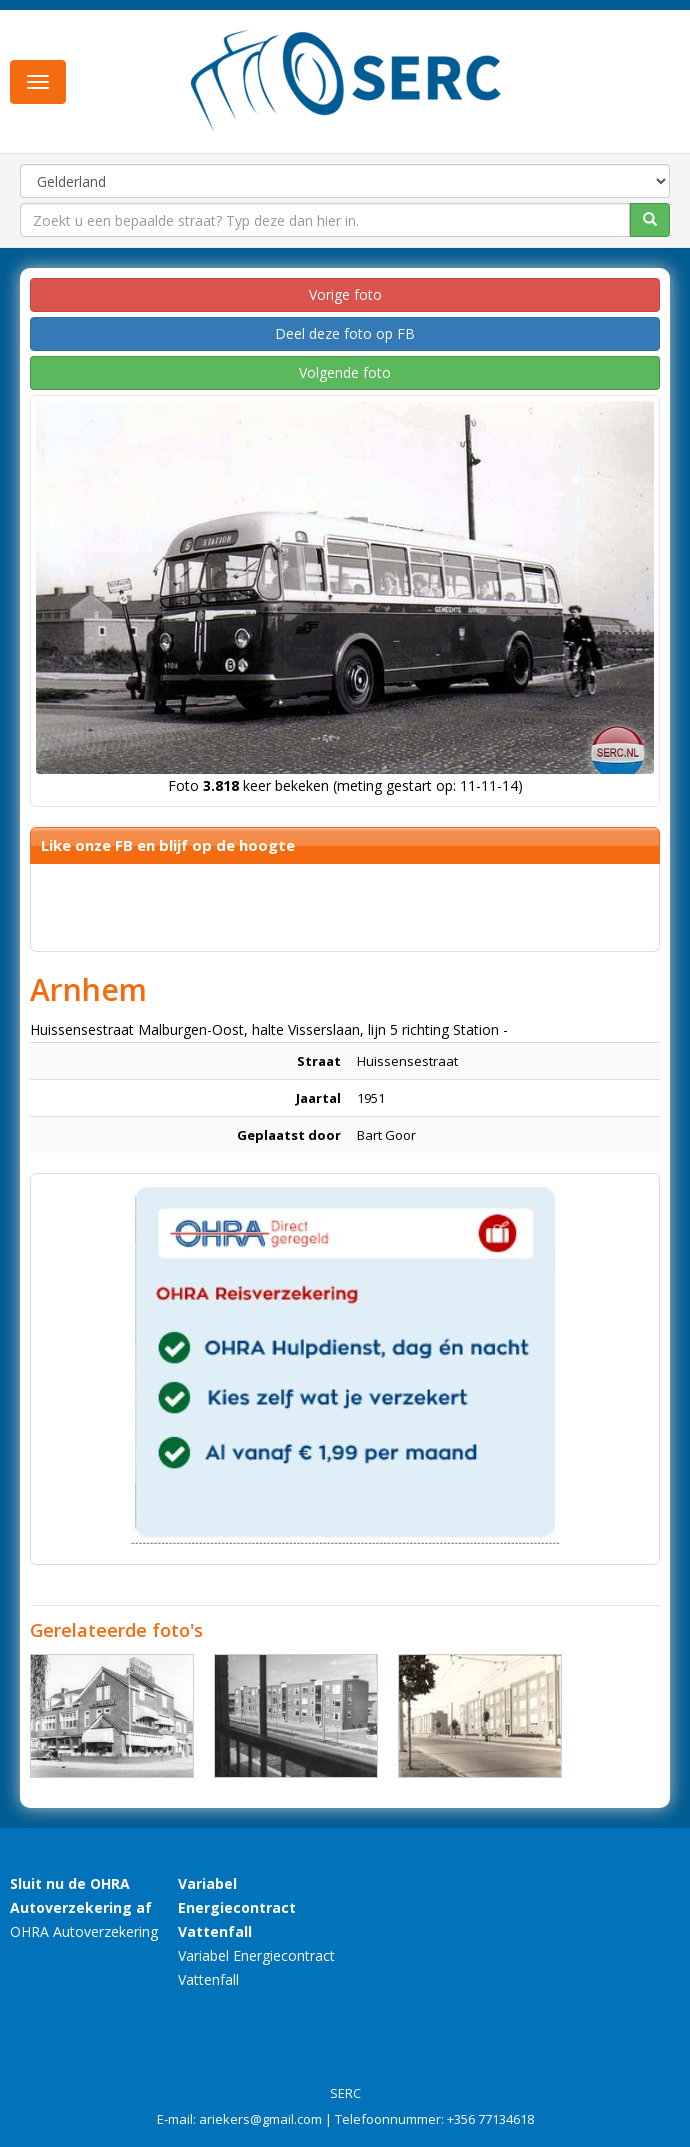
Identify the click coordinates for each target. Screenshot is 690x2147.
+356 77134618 (490, 2119)
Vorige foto (345, 294)
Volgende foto (345, 372)
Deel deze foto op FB (345, 333)
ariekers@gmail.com (260, 2119)
